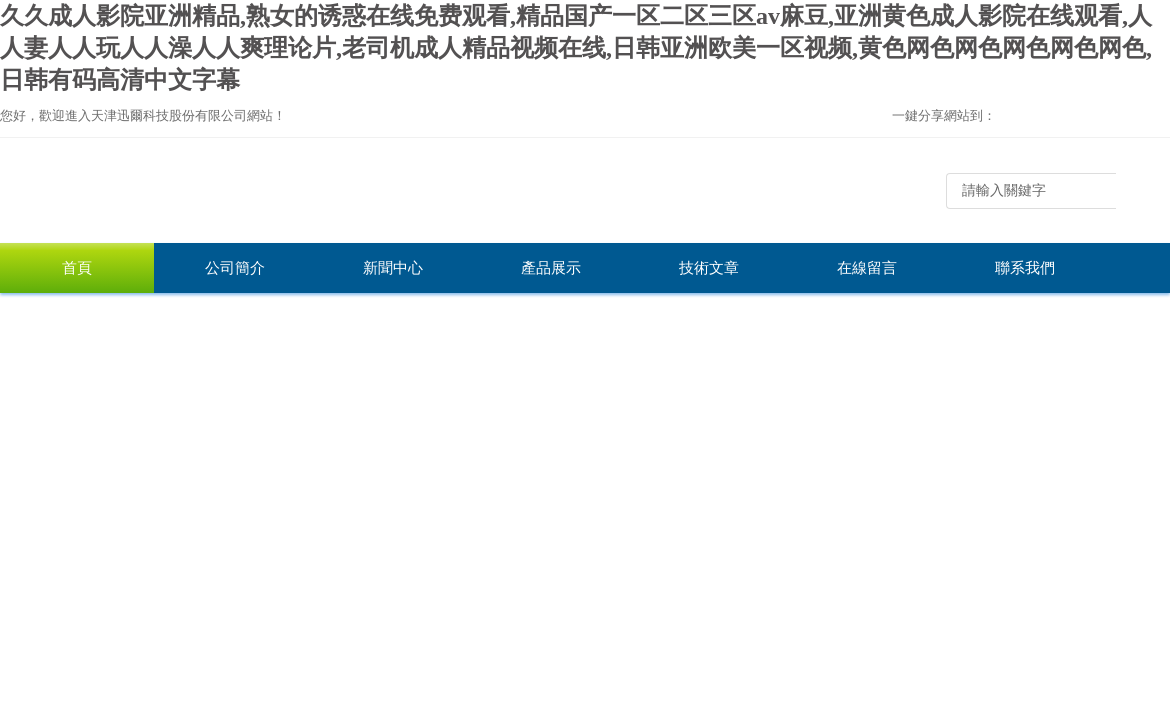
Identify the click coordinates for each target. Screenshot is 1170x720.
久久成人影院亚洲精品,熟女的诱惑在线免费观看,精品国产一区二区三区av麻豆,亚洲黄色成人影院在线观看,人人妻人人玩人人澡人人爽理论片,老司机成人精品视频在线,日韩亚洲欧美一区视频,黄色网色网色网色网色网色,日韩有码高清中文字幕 (576, 48)
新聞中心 (393, 268)
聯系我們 (1025, 268)
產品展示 (551, 268)
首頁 (77, 268)
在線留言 (867, 268)
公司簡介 (235, 268)
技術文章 (709, 268)
